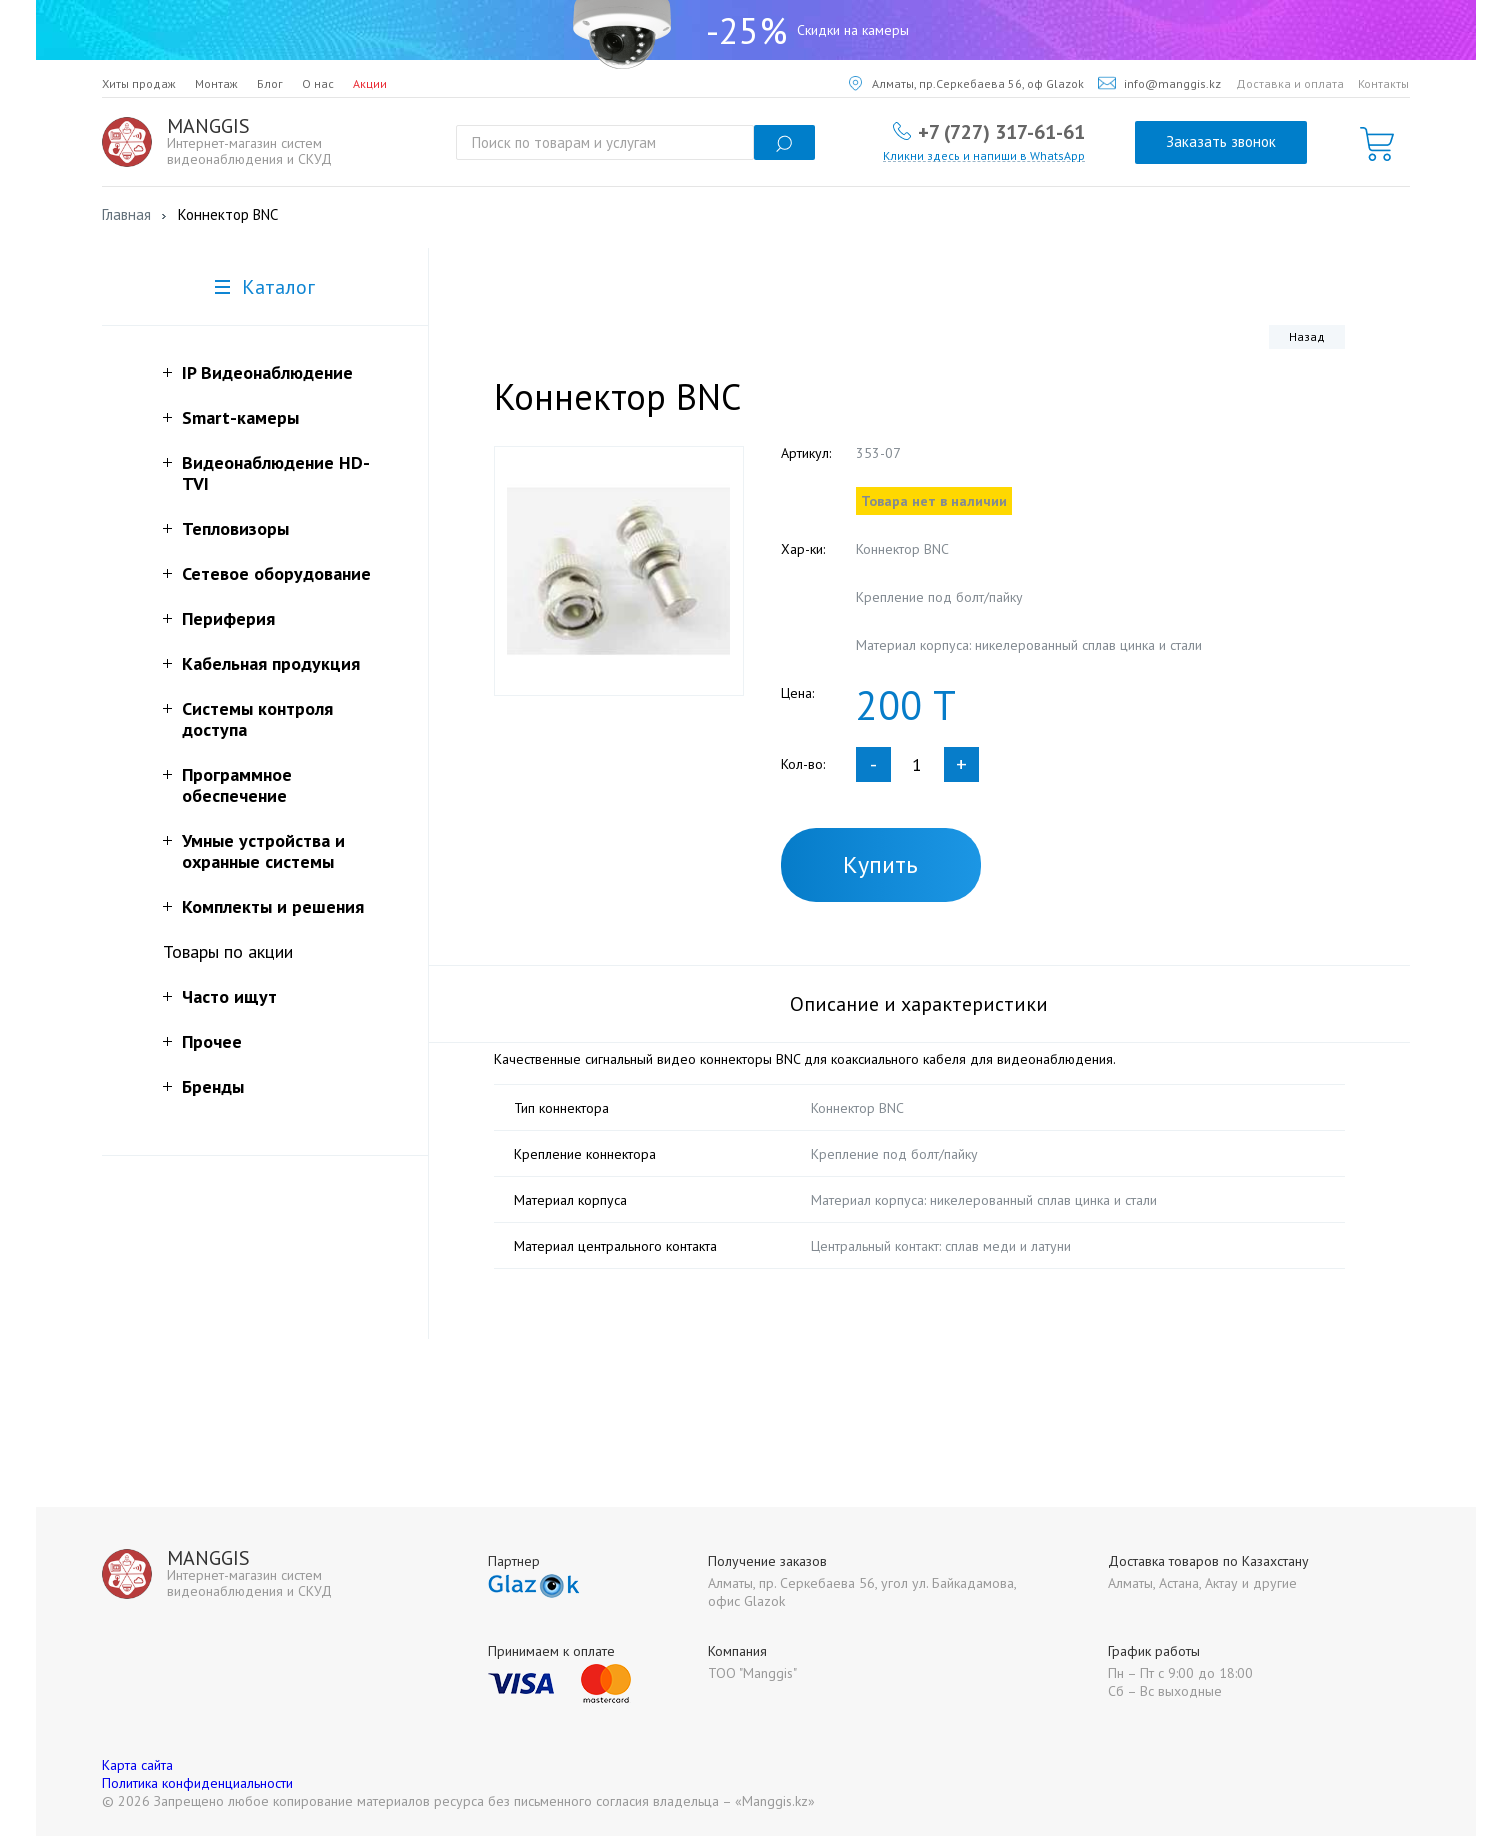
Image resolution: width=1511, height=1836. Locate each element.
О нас (318, 83)
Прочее (212, 1041)
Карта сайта (137, 1765)
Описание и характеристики (919, 1004)
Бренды (213, 1086)
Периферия (228, 618)
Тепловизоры (235, 528)
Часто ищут (229, 996)
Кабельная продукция (271, 663)
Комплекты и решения (273, 906)
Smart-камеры (240, 417)
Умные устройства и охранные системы (263, 851)
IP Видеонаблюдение (267, 372)
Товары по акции (228, 951)
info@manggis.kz (1159, 83)
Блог (270, 83)
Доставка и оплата (1290, 83)
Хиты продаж (139, 83)
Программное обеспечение (237, 785)
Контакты (1383, 83)
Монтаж (216, 83)
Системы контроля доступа (257, 719)
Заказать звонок (1221, 141)
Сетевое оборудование (276, 573)
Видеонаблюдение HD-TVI (276, 473)
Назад (1307, 336)
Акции (370, 83)
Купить (880, 864)
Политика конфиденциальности (197, 1783)
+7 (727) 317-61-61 (1001, 131)
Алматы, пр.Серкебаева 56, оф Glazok (966, 83)
